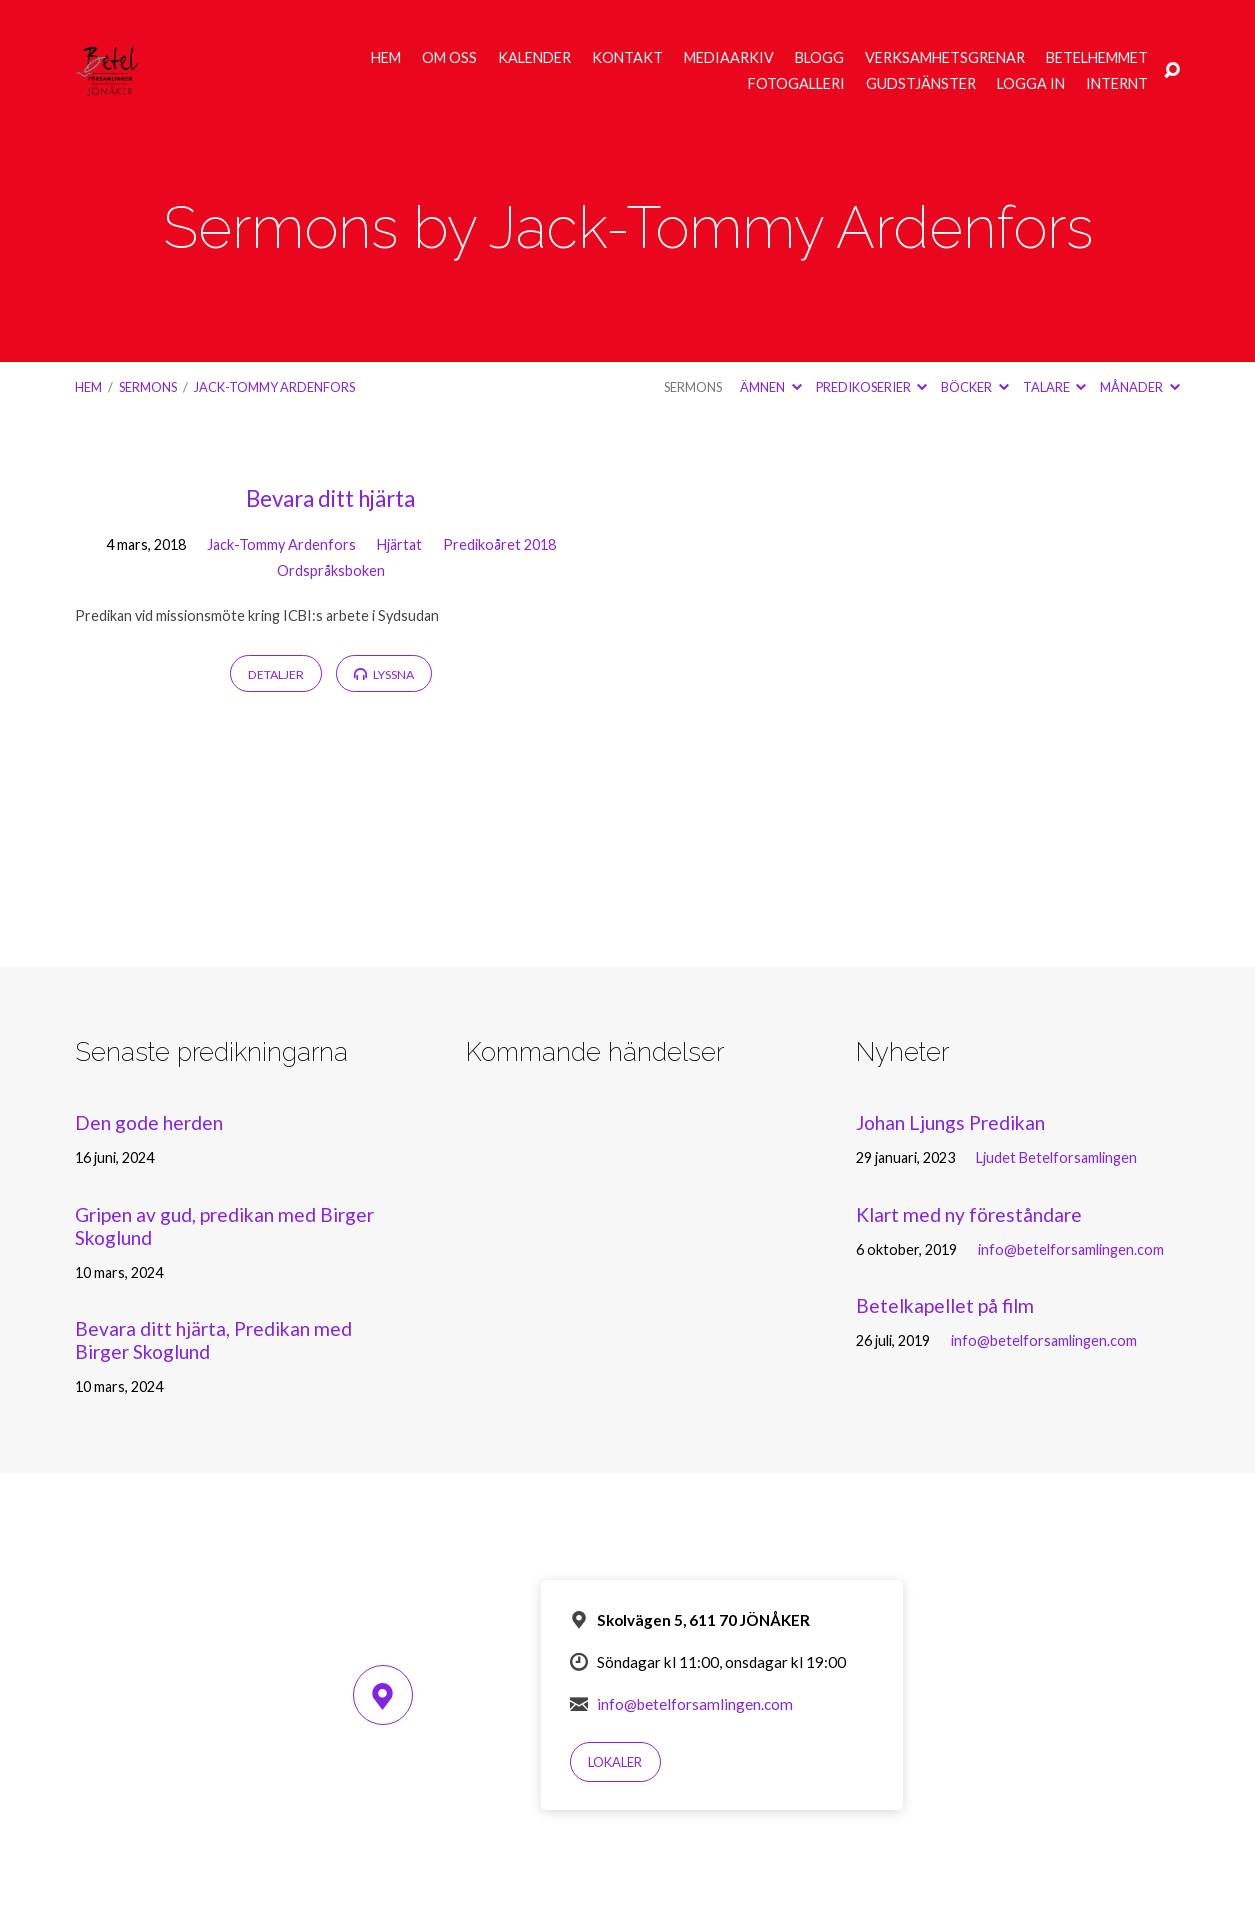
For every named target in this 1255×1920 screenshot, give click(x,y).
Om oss (449, 58)
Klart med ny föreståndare (969, 1214)
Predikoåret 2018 (499, 544)
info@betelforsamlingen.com (1071, 1249)
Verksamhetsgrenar (945, 58)
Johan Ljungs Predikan (950, 1122)
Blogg (819, 58)
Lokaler (615, 1762)
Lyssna (384, 674)
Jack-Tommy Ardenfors (274, 387)
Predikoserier (871, 387)
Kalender (534, 58)
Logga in (1031, 84)
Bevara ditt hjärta (330, 498)
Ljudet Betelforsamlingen (1056, 1157)
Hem (386, 58)
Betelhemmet (1097, 58)
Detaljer (276, 674)
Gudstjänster (921, 84)
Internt (1117, 84)
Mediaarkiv (729, 58)
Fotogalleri (796, 84)
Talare (1054, 387)
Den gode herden (149, 1122)
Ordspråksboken (331, 570)
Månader (1139, 387)
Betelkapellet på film (945, 1305)
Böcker (974, 387)
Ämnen (770, 387)
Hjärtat (399, 544)
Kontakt (627, 58)
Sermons (148, 387)
